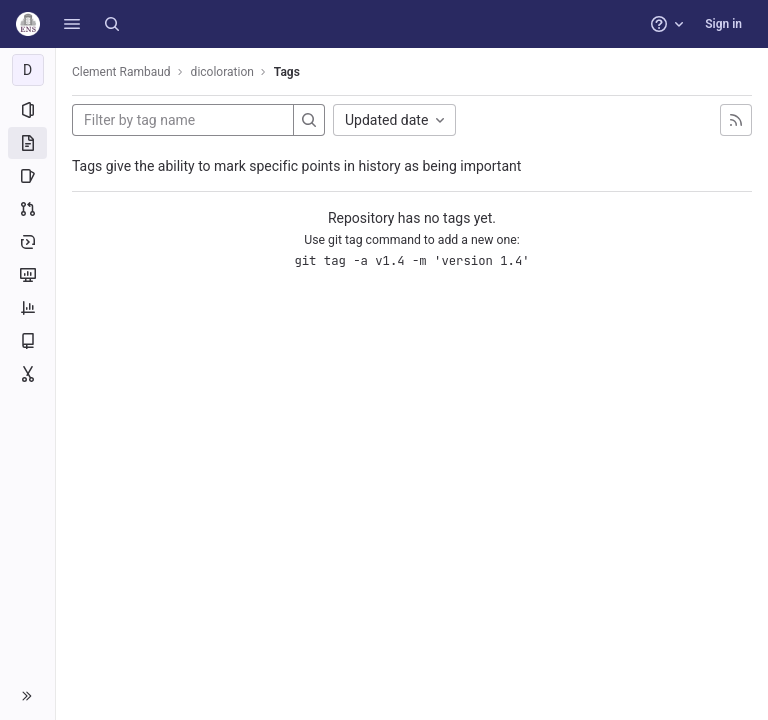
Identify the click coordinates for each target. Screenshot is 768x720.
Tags (287, 72)
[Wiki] (27, 341)
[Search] (112, 24)
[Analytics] (27, 308)
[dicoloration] (28, 70)
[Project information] (27, 110)
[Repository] (27, 143)
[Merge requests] (27, 209)
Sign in (723, 24)
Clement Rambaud (121, 72)
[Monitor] (27, 275)
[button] (72, 24)
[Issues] (27, 176)
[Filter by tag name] (183, 120)
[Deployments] (27, 242)
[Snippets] (27, 374)
